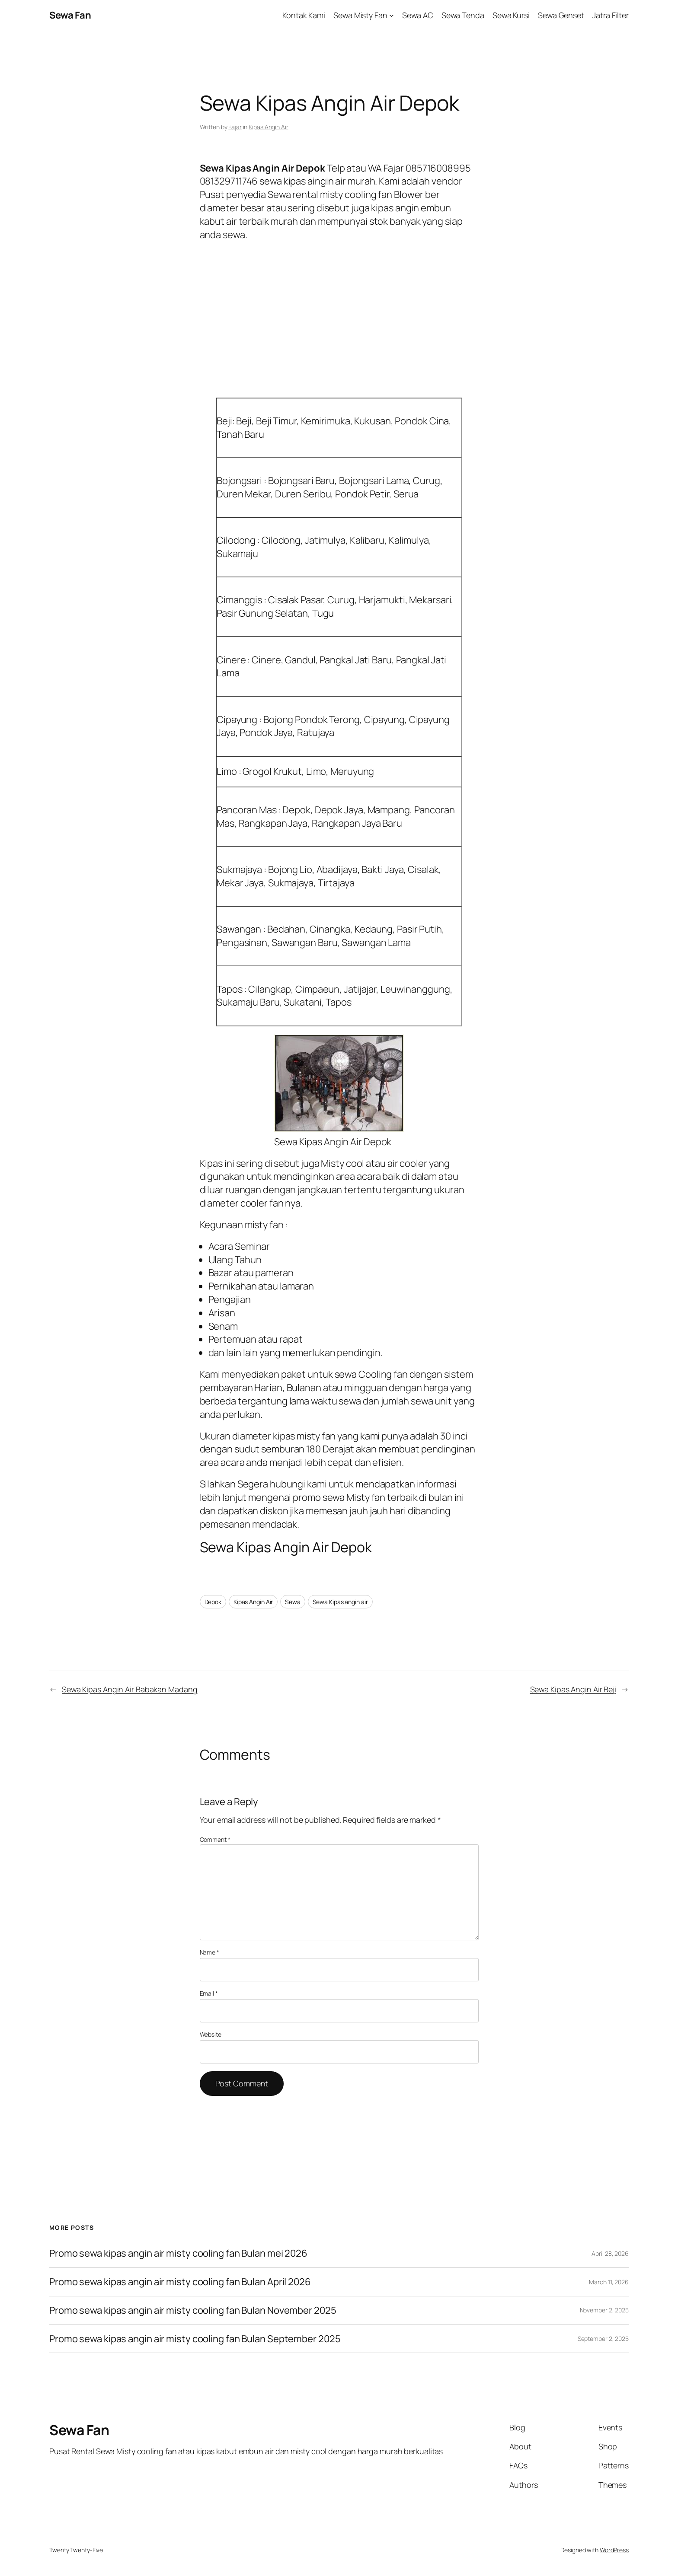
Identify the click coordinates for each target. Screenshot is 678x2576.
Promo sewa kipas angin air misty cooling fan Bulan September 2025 (195, 2339)
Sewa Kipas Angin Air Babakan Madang (130, 1689)
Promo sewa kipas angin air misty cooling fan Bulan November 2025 (192, 2310)
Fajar (235, 127)
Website (210, 2034)
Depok (213, 1602)
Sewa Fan (70, 15)
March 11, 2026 (609, 2282)
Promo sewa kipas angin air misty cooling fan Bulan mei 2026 (179, 2253)
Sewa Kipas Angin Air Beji (573, 1689)
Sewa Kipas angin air (340, 1602)
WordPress (614, 2550)
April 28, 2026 (610, 2253)
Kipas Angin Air (268, 127)
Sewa (293, 1602)
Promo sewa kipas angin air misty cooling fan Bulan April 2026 (180, 2282)
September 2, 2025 (603, 2338)
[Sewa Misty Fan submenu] (391, 15)
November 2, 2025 (604, 2310)
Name (209, 1952)
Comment (215, 1839)
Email (209, 1993)
